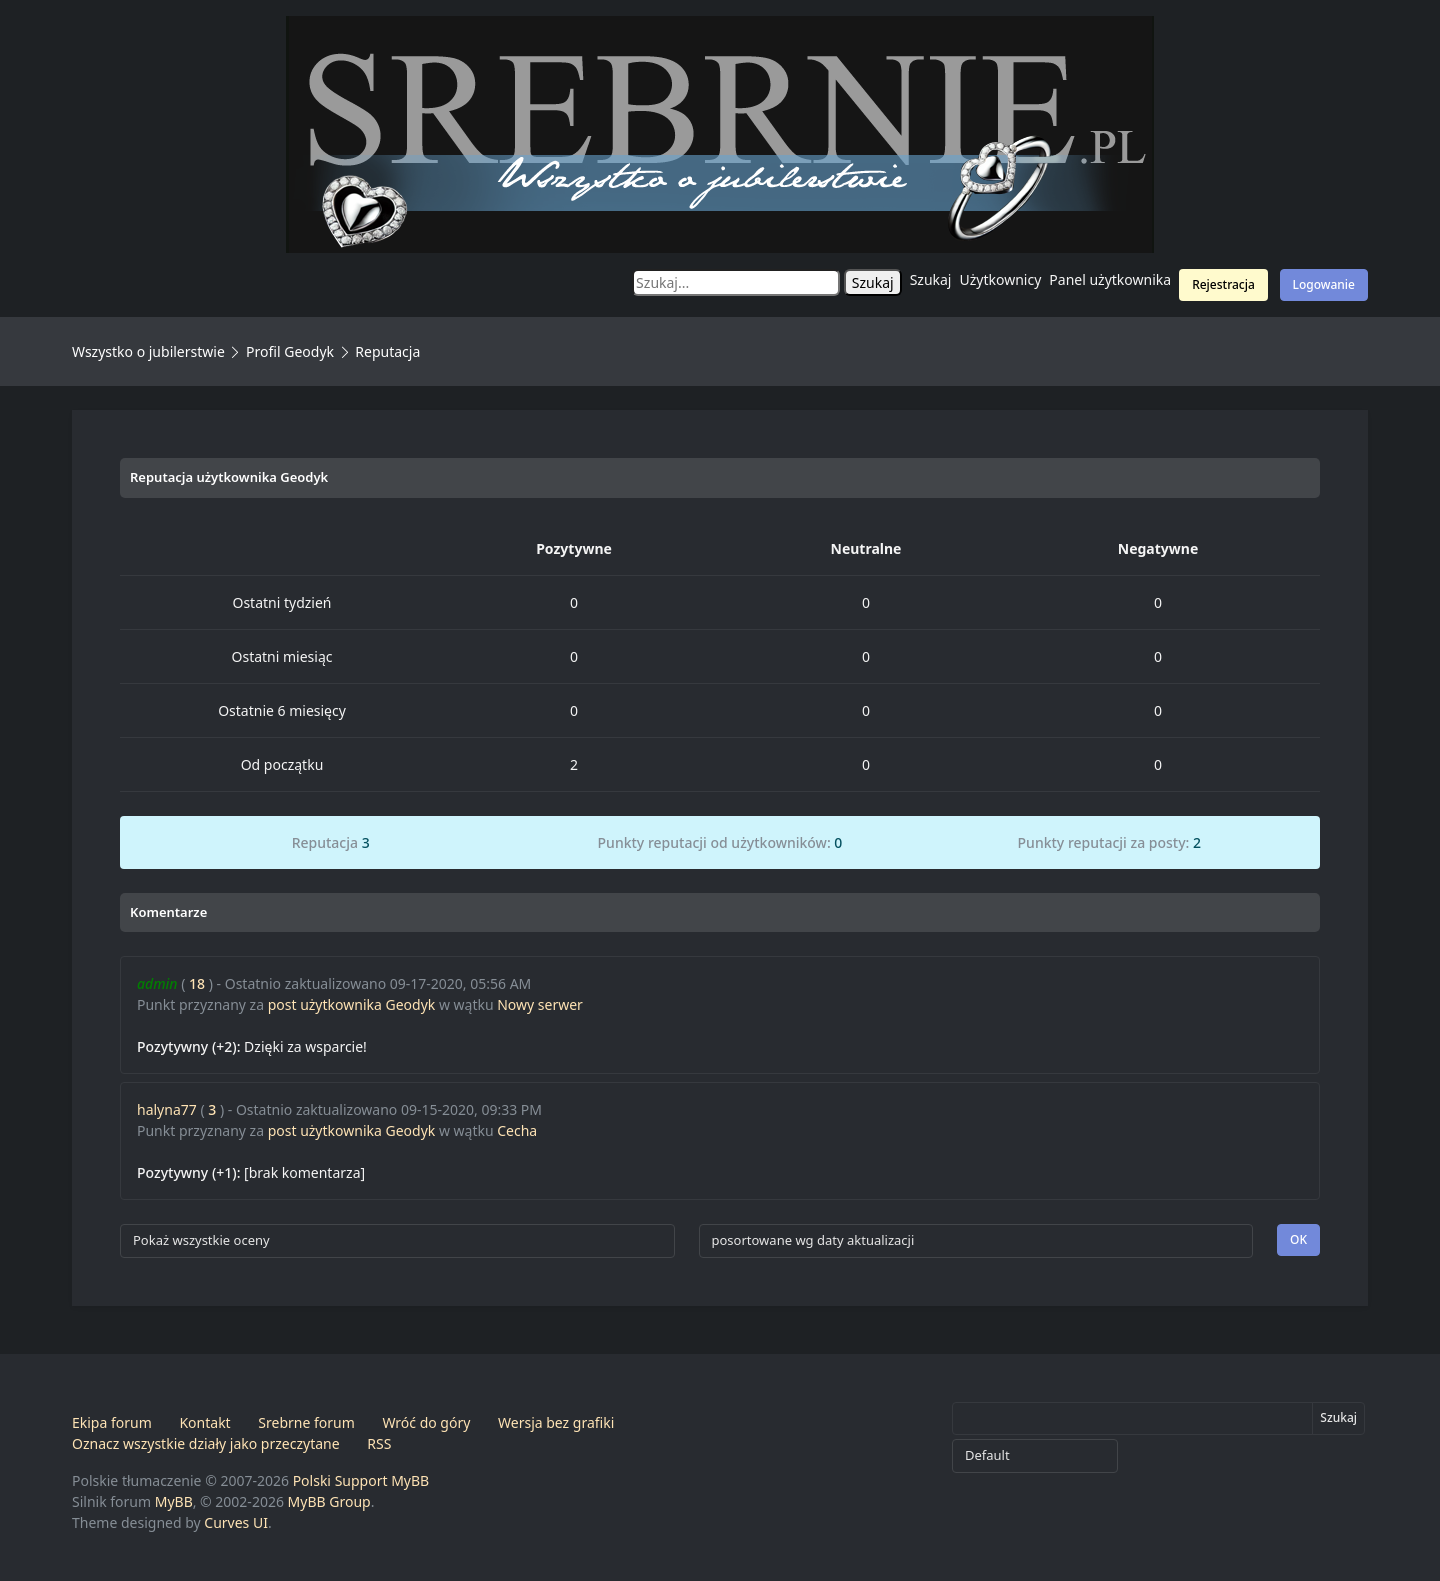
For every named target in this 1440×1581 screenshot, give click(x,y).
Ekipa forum (112, 1422)
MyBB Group (329, 1501)
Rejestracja (1223, 284)
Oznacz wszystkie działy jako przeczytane (206, 1443)
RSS (379, 1443)
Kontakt (204, 1422)
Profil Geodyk (290, 351)
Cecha (517, 1130)
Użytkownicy (1001, 279)
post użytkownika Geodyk (352, 1004)
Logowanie (1324, 284)
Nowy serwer (540, 1004)
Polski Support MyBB (361, 1480)
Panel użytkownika (1110, 279)
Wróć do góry (426, 1422)
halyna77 (167, 1109)
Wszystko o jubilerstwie (148, 351)
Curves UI (236, 1522)
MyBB (174, 1501)
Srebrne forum (306, 1422)
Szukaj (931, 279)
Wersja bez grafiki (556, 1422)
